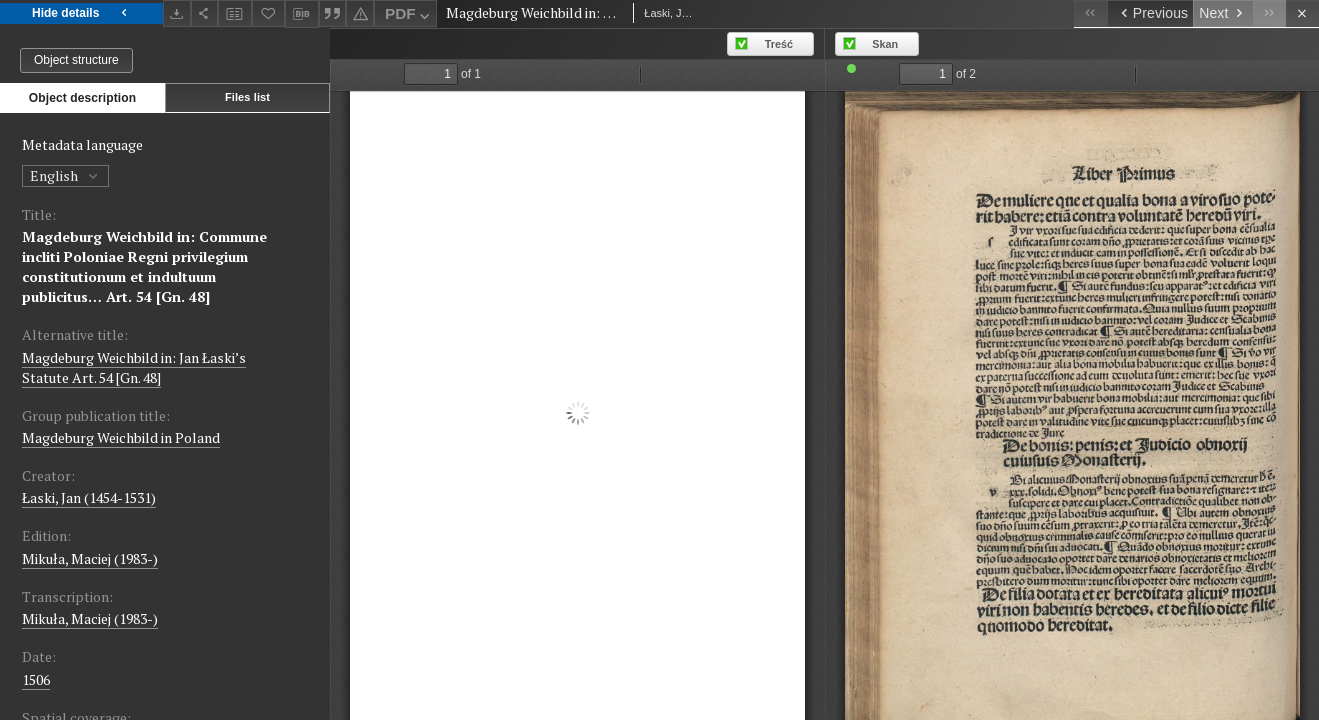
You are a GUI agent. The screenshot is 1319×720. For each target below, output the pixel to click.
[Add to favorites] (269, 13)
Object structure (76, 60)
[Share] (205, 13)
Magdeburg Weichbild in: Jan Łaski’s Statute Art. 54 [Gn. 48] (134, 367)
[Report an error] (360, 13)
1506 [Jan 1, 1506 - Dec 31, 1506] (36, 679)
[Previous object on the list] (1150, 13)
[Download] (177, 13)
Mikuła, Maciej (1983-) (90, 558)
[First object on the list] (1090, 13)
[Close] (1302, 13)
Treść (779, 44)
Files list (247, 97)
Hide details (81, 13)
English (65, 175)
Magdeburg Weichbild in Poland (121, 437)
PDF (409, 16)
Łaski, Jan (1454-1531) (89, 497)
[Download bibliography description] (302, 14)
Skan (885, 44)
